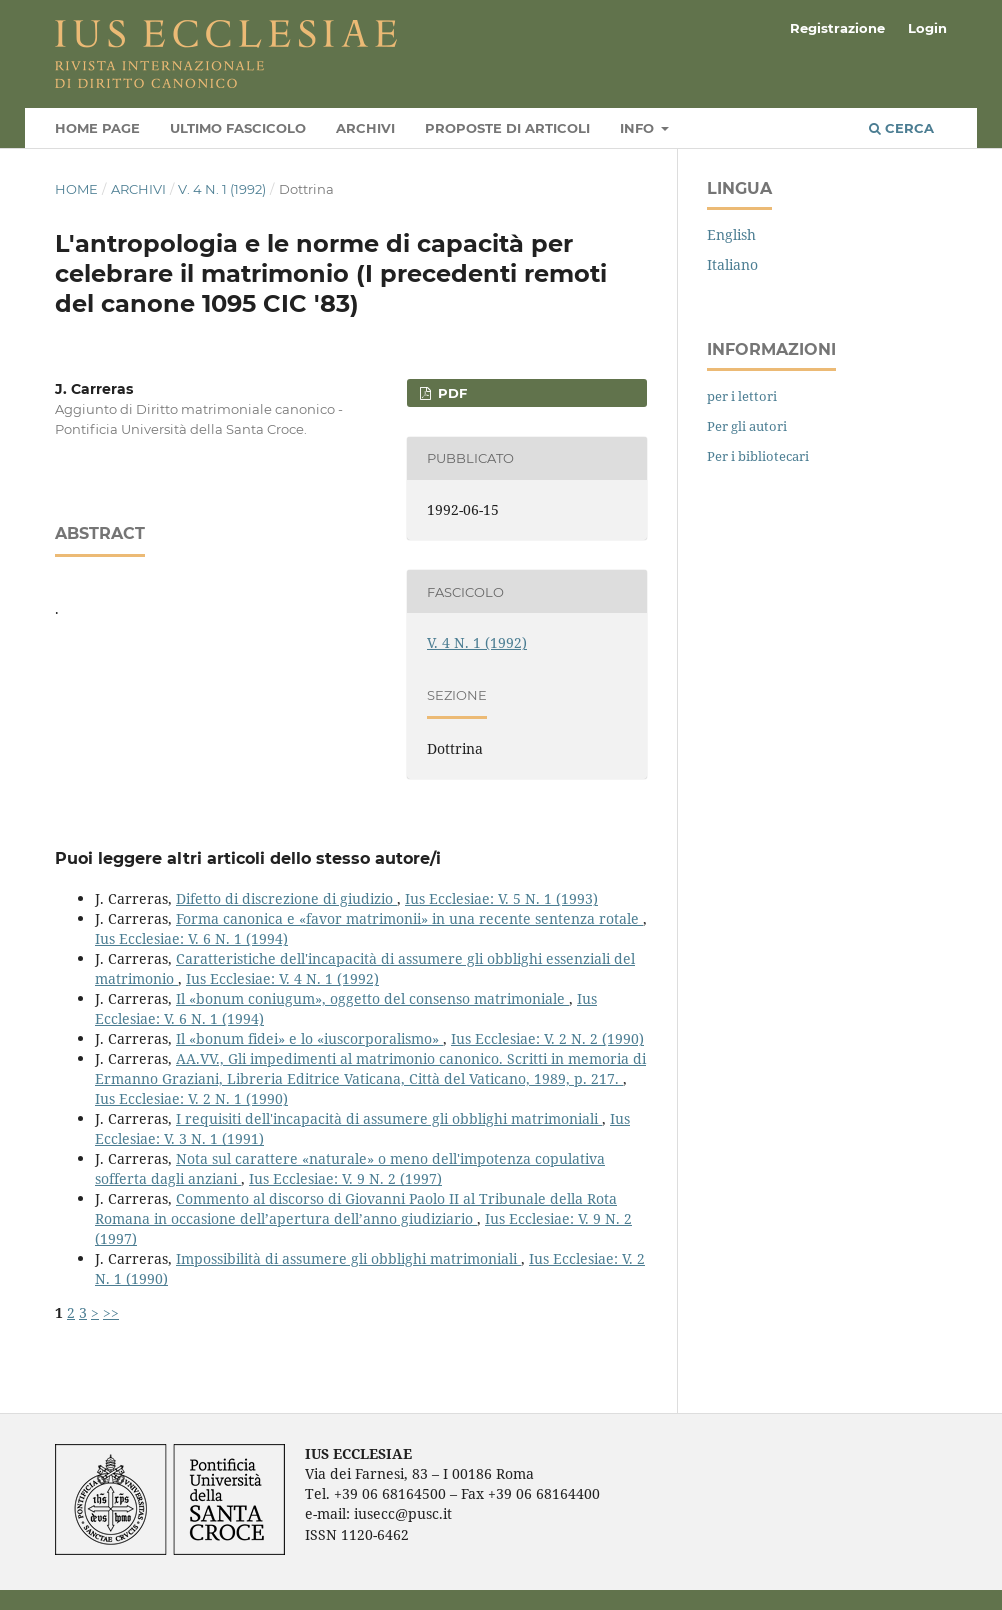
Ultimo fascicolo (238, 128)
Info (639, 128)
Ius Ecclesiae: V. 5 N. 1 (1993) (501, 898)
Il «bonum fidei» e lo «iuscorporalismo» (309, 1038)
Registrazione (837, 28)
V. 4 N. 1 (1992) (222, 189)
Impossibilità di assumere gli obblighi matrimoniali (348, 1258)
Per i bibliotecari (758, 456)
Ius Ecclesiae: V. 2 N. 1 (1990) (191, 1098)
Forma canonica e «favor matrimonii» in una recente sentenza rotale (409, 918)
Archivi (365, 128)
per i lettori (742, 396)
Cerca (901, 128)
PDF (450, 393)
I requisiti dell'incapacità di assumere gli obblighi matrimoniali (389, 1118)
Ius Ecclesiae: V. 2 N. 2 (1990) (547, 1038)
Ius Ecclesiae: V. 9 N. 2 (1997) (345, 1178)
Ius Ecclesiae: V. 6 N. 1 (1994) (191, 938)
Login (927, 28)
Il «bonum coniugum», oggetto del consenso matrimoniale (372, 998)
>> (111, 1312)
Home (76, 189)
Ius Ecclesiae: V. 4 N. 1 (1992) (282, 978)
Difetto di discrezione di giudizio (286, 898)
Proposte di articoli (507, 128)
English (731, 234)
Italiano (732, 264)
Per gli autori (747, 426)
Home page (97, 128)
